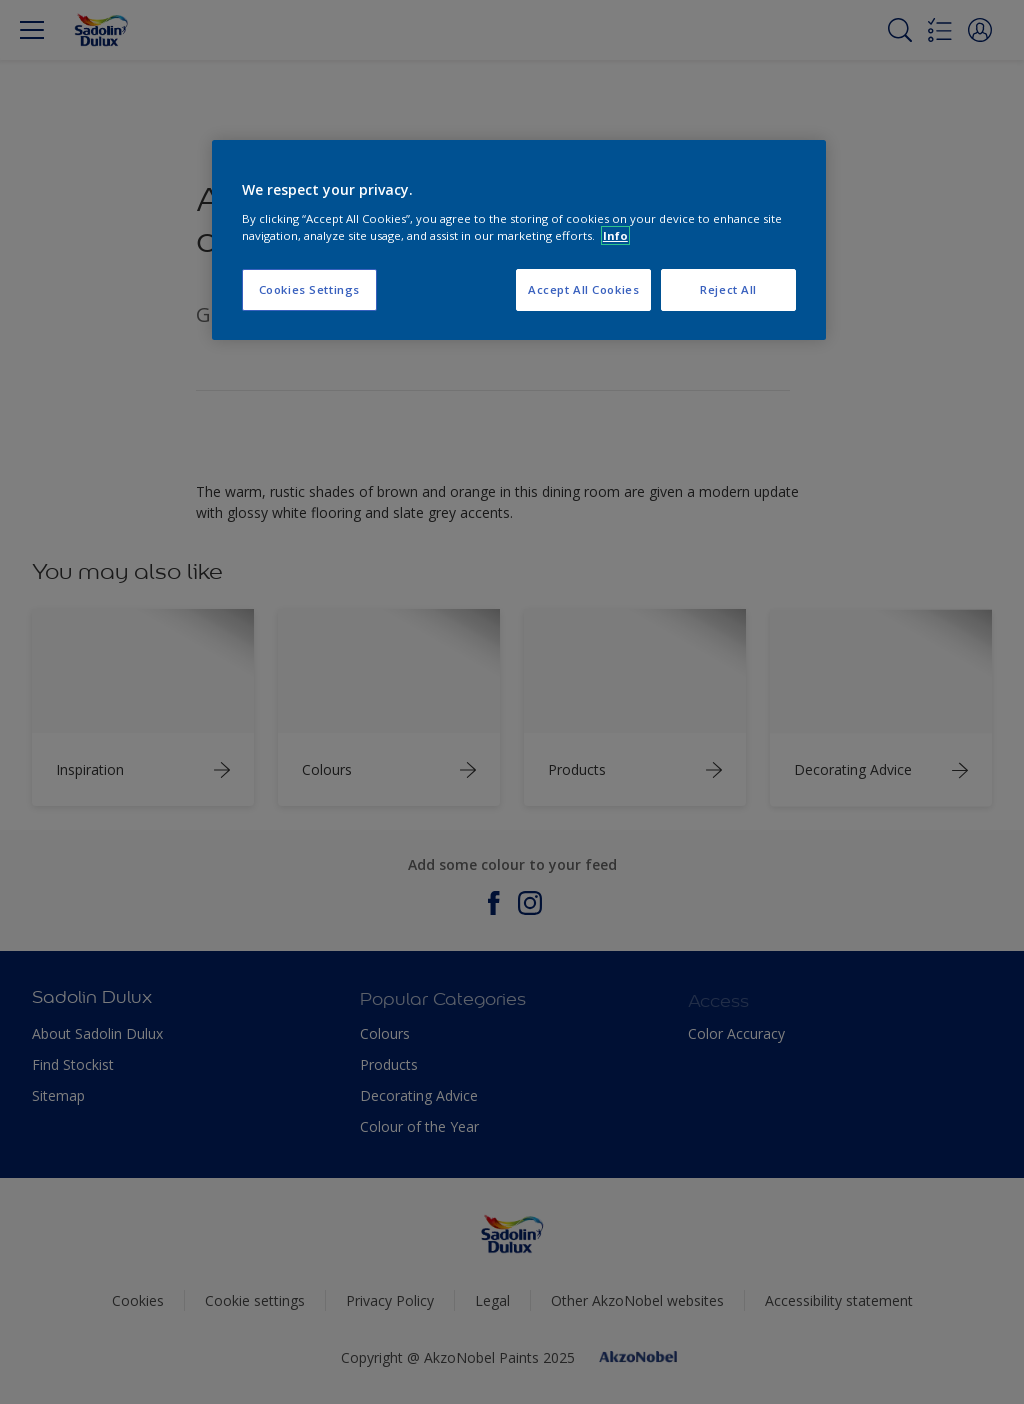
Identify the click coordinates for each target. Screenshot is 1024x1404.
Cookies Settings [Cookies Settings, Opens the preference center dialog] (309, 289)
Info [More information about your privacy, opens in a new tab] (615, 235)
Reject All (728, 289)
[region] (519, 240)
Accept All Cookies (583, 289)
